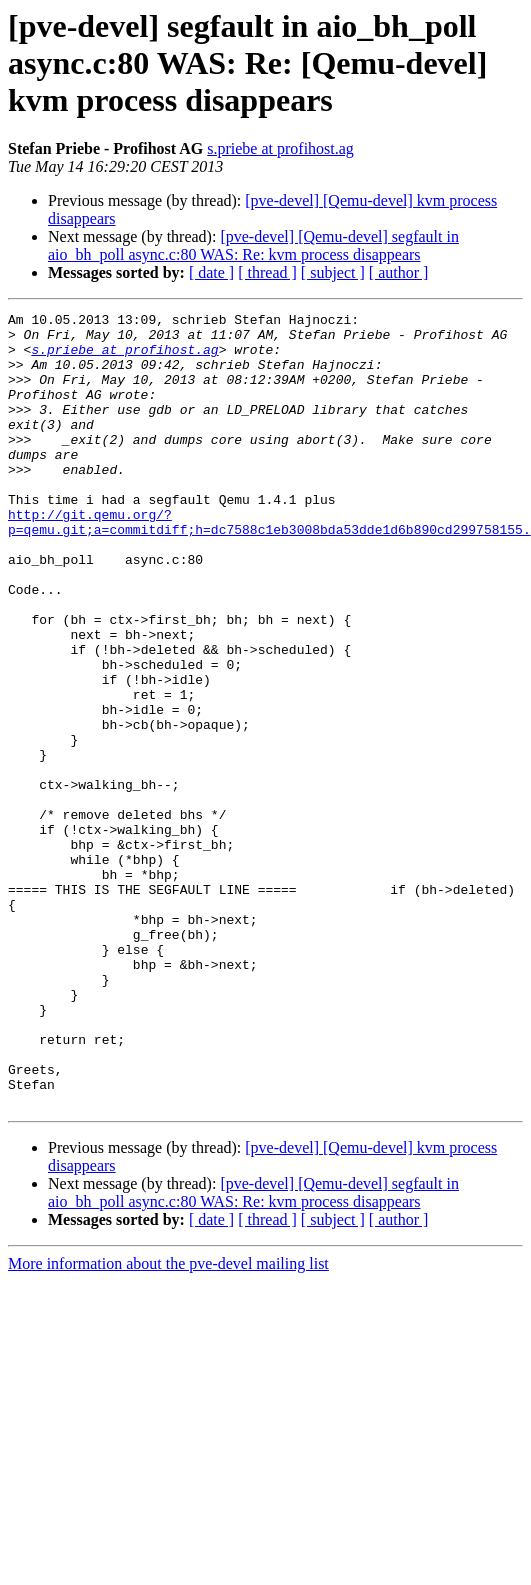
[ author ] (399, 272)
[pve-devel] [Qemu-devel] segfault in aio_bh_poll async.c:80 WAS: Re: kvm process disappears (253, 245)
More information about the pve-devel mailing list (168, 1422)
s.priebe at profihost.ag (280, 148)
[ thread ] (267, 272)
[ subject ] (333, 272)
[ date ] (211, 272)
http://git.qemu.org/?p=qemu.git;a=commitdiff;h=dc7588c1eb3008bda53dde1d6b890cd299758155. (269, 565)
